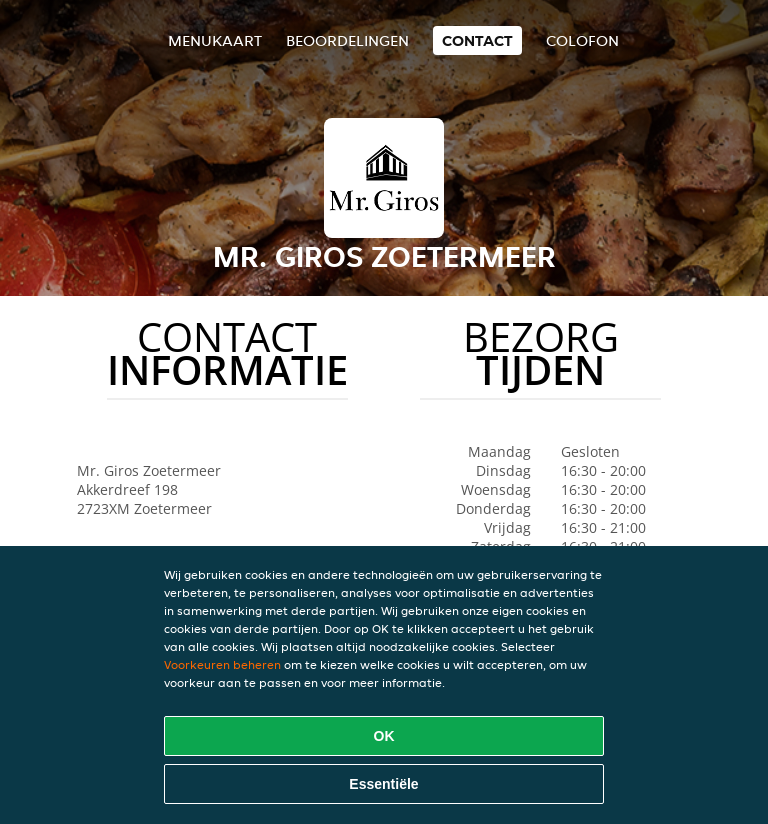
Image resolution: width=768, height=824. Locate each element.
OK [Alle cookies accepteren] (384, 736)
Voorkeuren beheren (222, 664)
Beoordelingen (347, 40)
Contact (477, 40)
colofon (582, 40)
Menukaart (215, 40)
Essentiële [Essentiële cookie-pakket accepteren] (383, 784)
